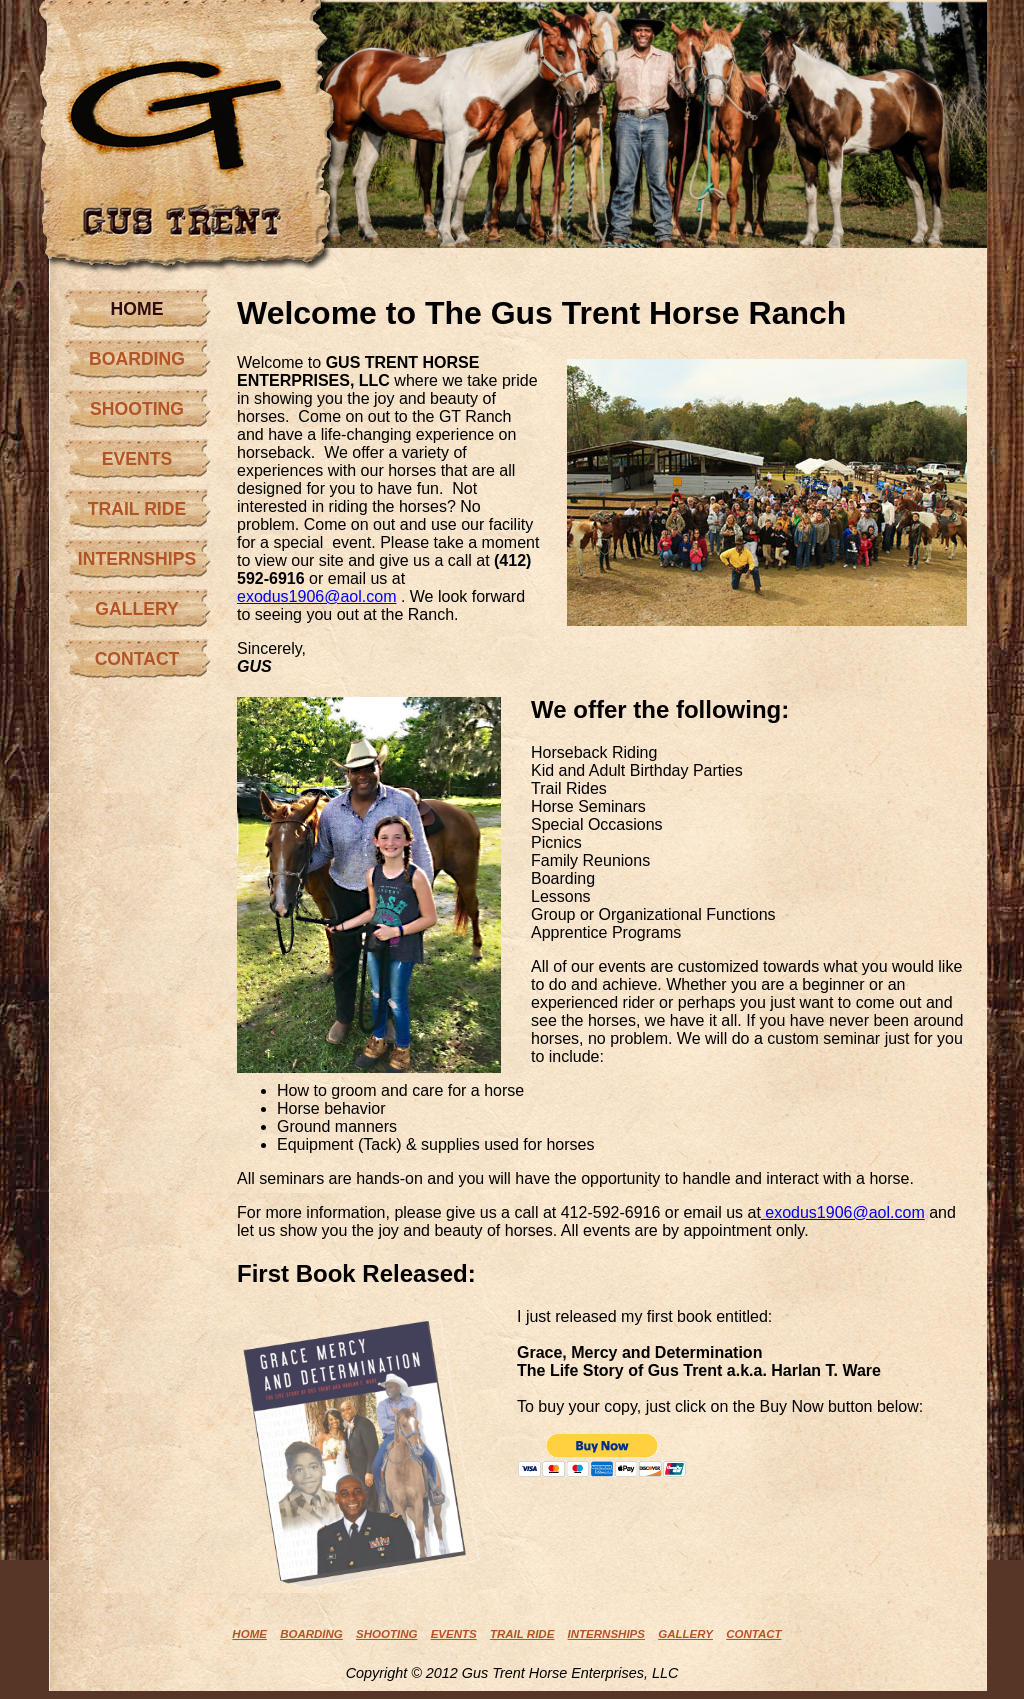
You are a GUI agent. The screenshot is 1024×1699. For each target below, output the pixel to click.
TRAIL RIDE (137, 509)
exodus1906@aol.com (316, 596)
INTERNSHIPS (137, 559)
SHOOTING (137, 409)
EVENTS (137, 459)
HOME (137, 309)
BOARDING (137, 359)
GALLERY (136, 609)
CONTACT (137, 659)
